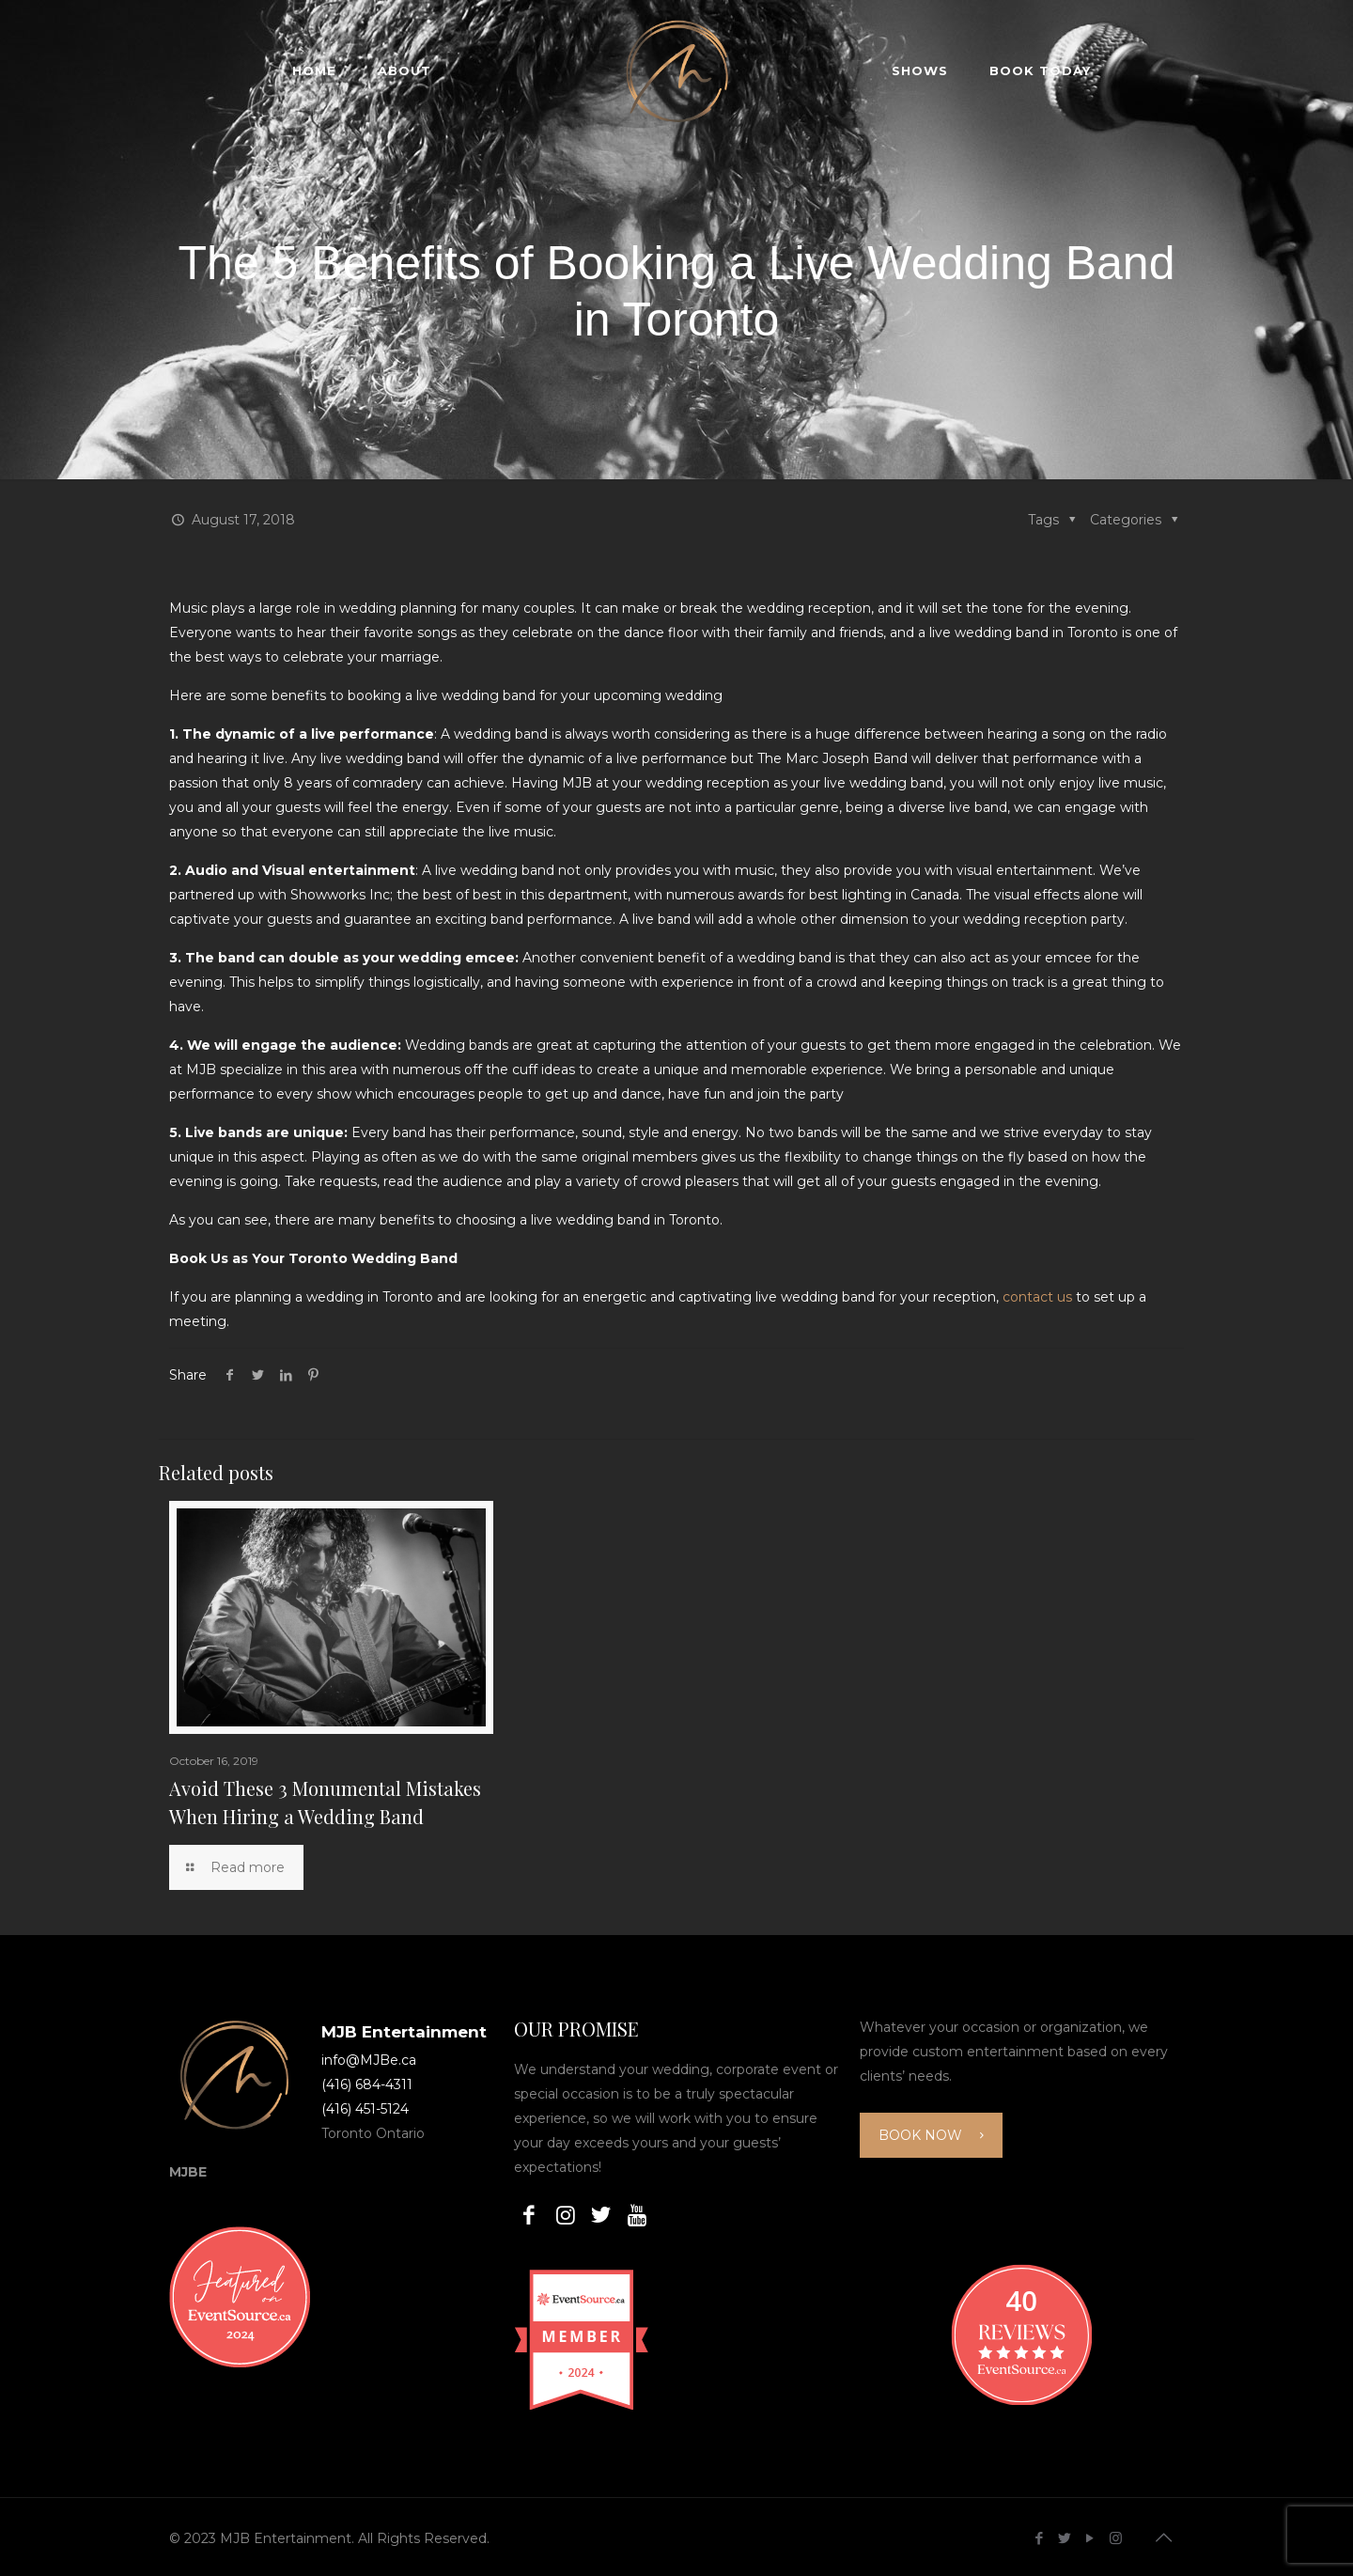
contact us (1037, 1296)
